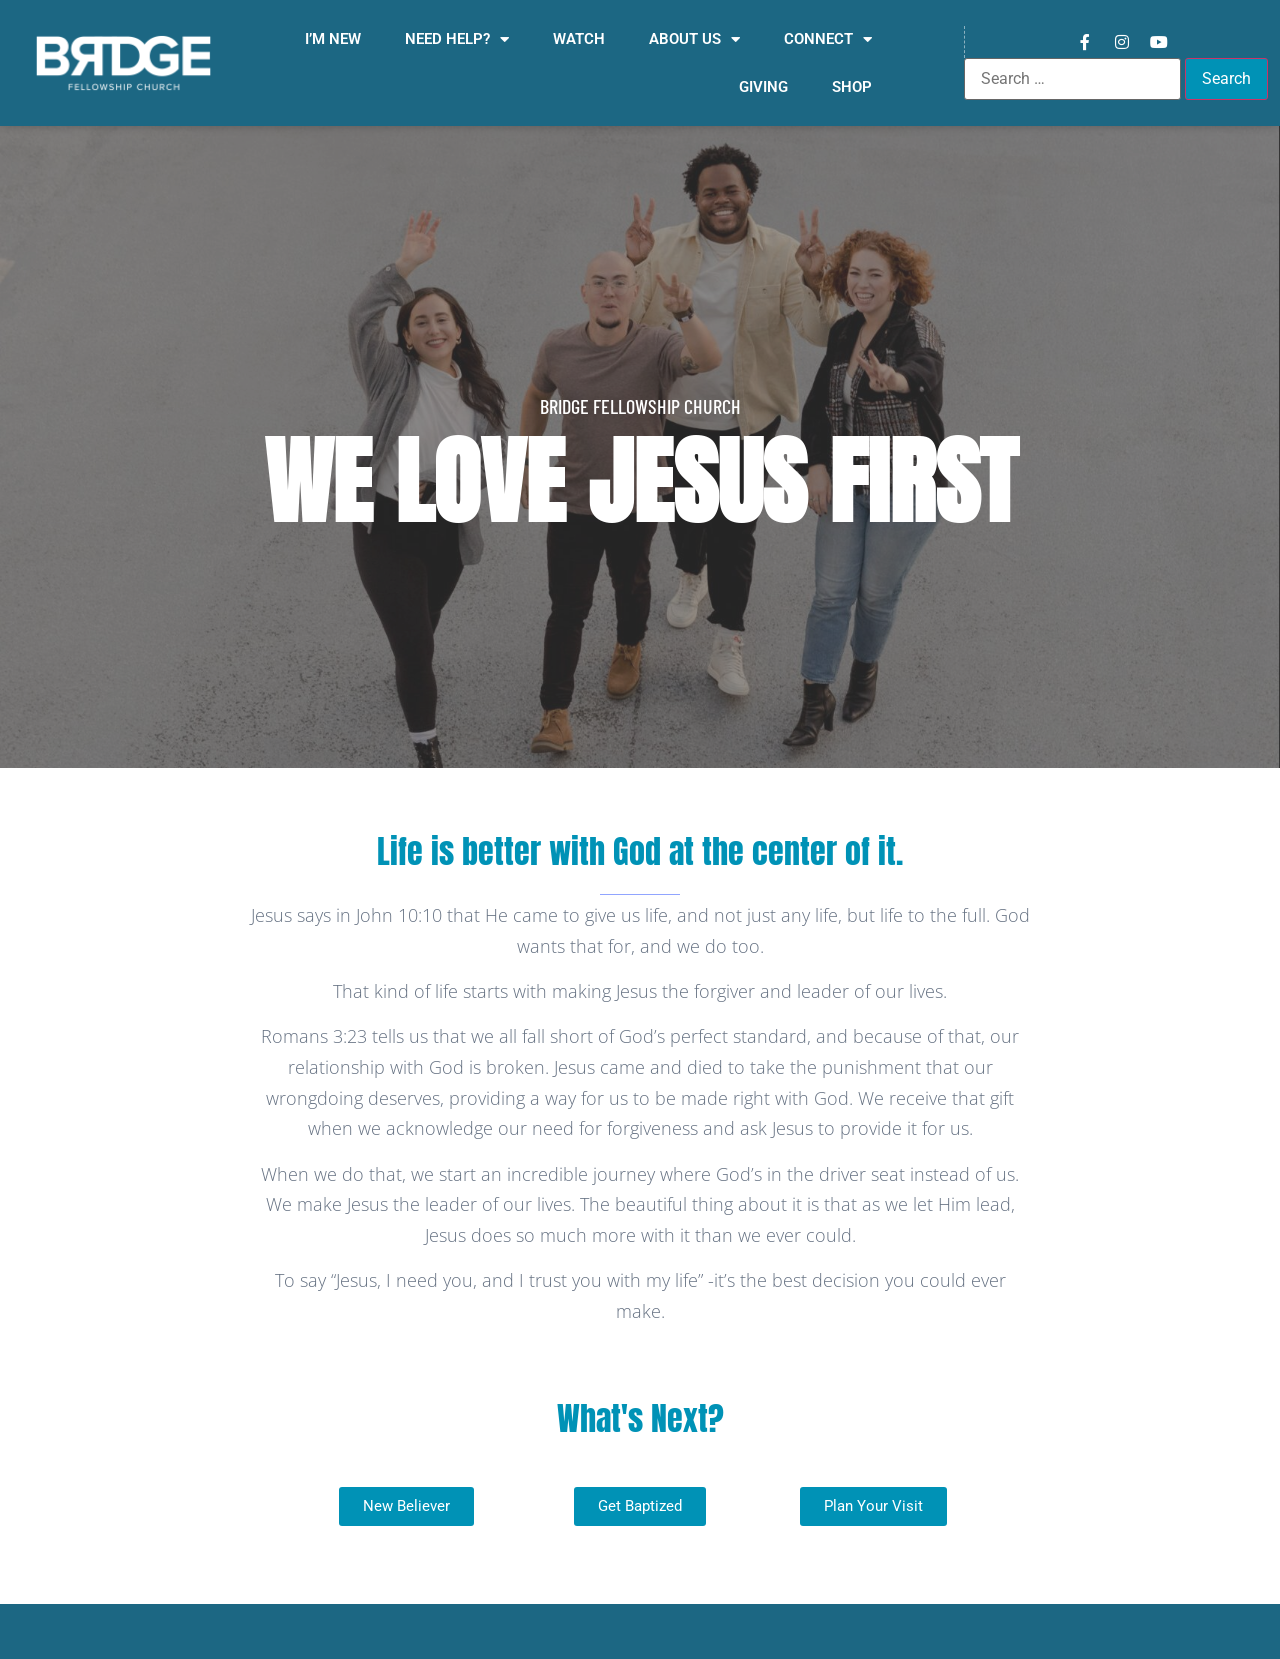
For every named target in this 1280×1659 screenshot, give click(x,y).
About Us (694, 39)
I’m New (333, 39)
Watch (579, 39)
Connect (828, 39)
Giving (763, 87)
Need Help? (457, 39)
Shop (852, 87)
